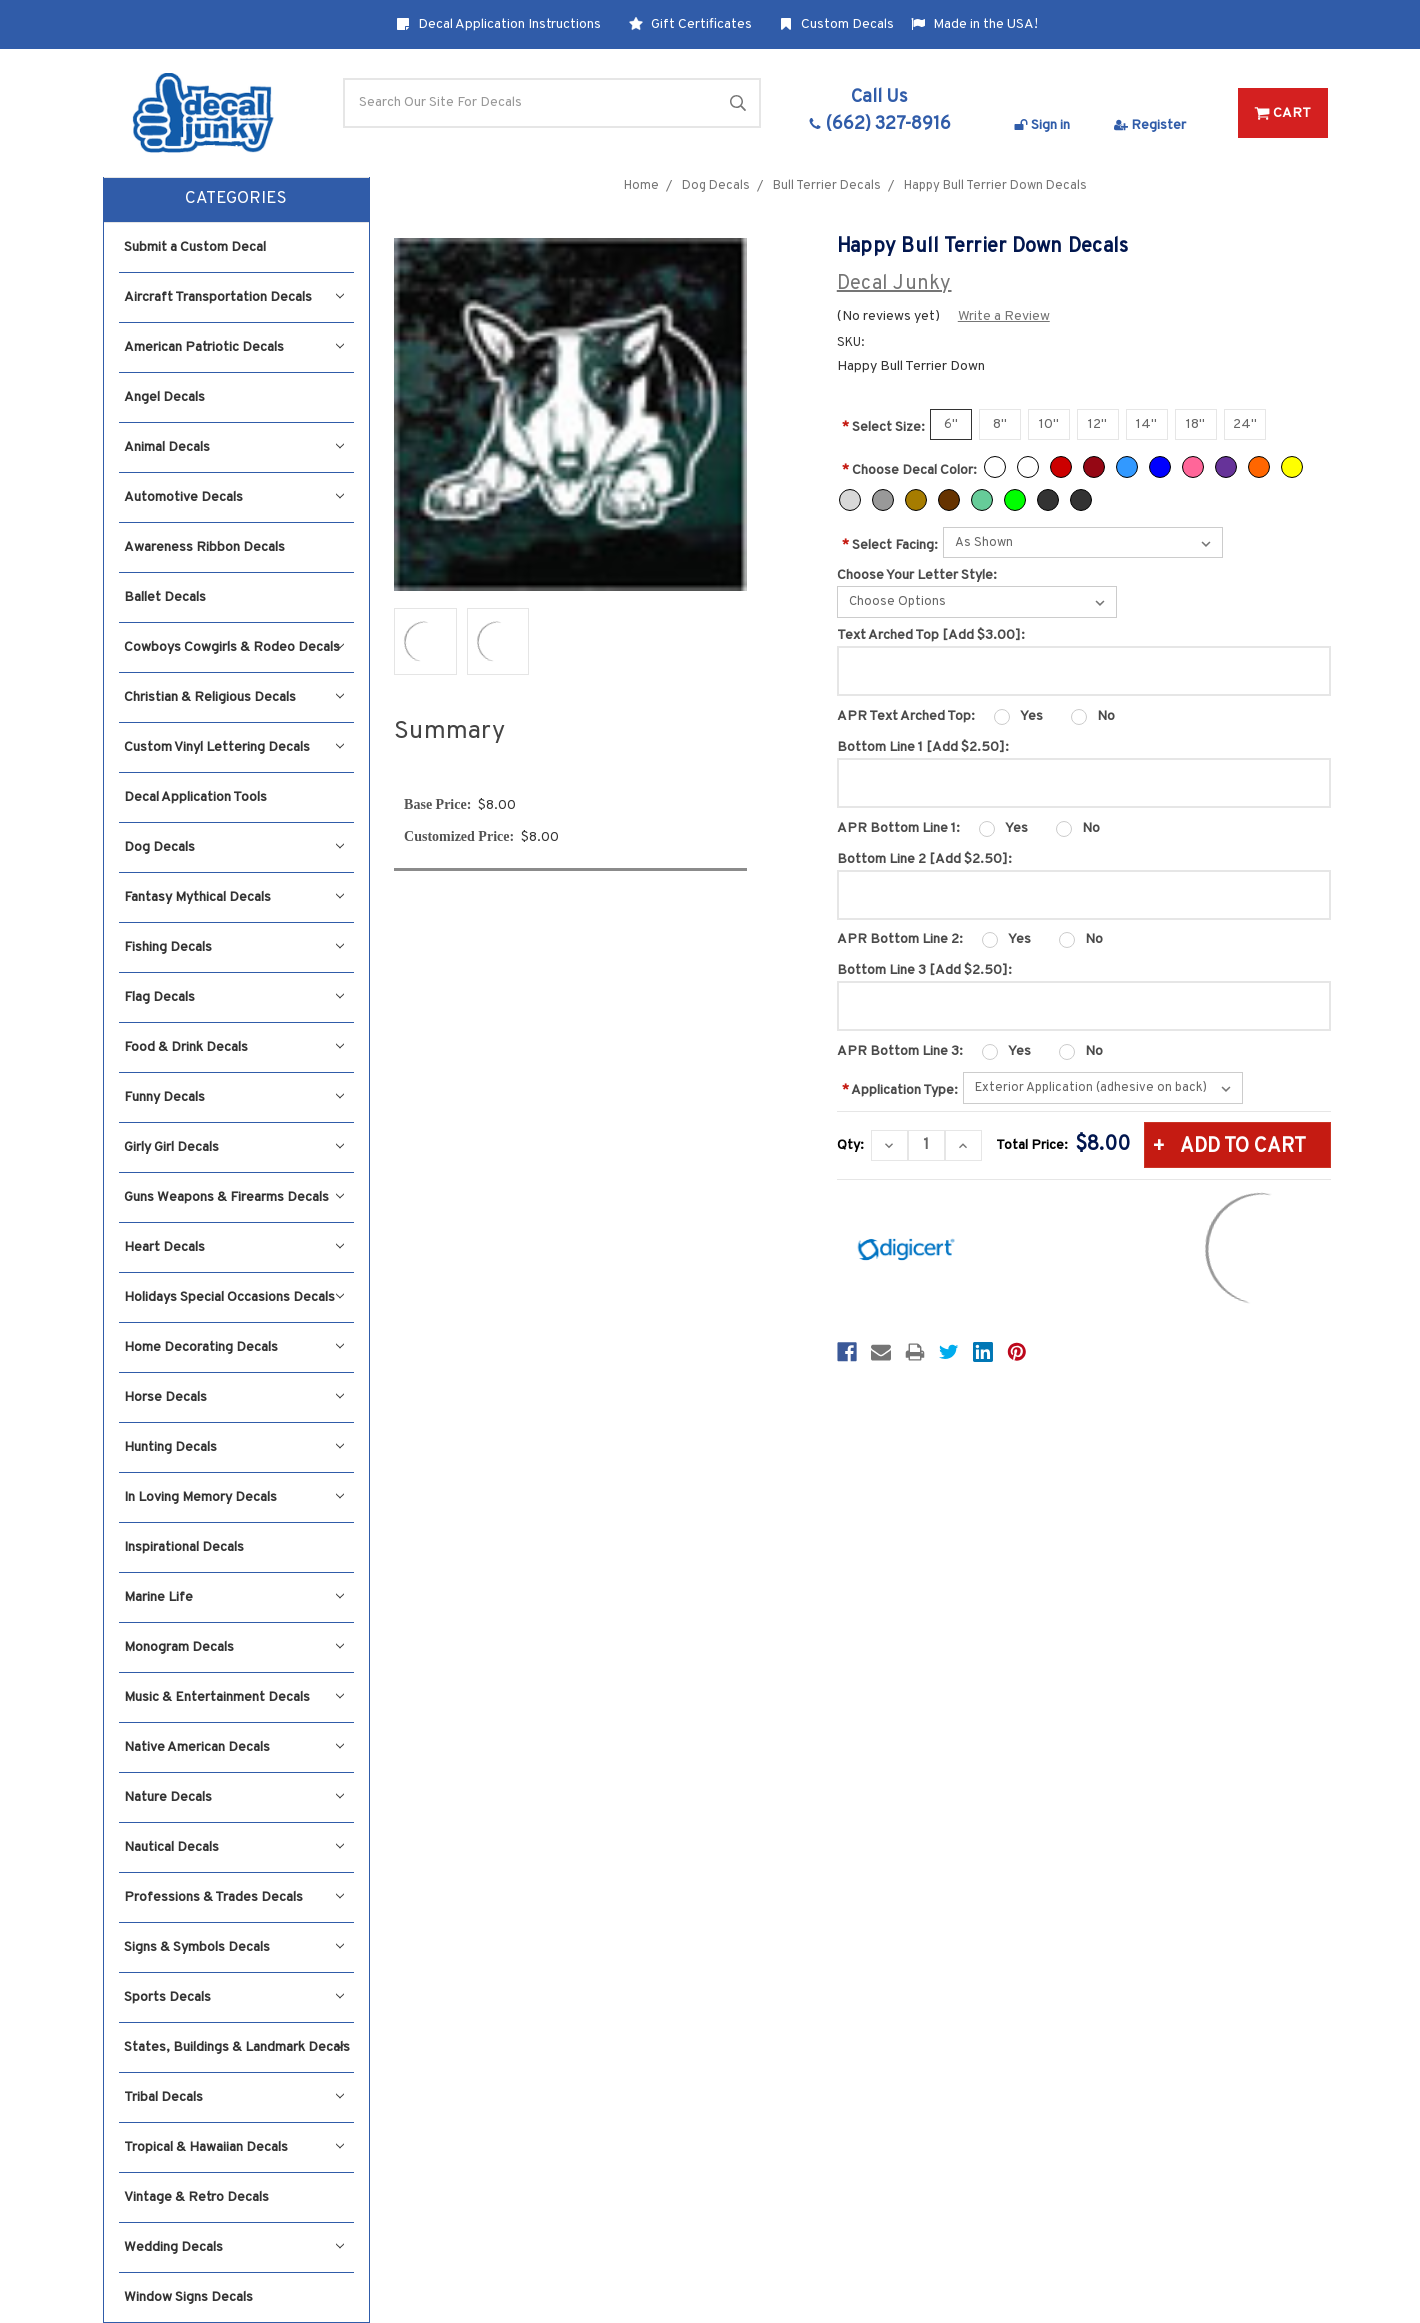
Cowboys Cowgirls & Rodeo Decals (234, 647)
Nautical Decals (234, 1847)
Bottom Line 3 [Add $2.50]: (924, 970)
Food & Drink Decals (234, 1047)
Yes (1031, 716)
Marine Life (234, 1597)
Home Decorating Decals (234, 1347)
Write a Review (1004, 316)
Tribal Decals (234, 2097)
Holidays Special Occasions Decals (234, 1297)
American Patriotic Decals (234, 347)
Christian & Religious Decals (234, 697)
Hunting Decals (234, 1447)
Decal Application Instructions (498, 24)
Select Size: (883, 427)
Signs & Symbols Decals (234, 1947)
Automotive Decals (234, 497)
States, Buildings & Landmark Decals (237, 2047)
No (1106, 716)
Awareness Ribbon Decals (204, 547)
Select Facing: (890, 545)
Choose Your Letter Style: (917, 575)
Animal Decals (234, 447)
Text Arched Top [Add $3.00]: (931, 635)
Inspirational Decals (184, 1547)
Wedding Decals (234, 2247)
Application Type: (900, 1090)
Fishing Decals (234, 947)
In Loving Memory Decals (234, 1497)
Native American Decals (234, 1747)
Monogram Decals (234, 1647)
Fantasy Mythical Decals (234, 897)
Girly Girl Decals (234, 1147)
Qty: (850, 1145)
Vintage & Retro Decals (196, 2197)
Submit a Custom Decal (195, 247)
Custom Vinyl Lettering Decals (234, 747)
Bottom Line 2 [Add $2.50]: (924, 859)
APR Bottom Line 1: (898, 828)
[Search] (552, 103)
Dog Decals (234, 847)
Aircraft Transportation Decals (234, 297)
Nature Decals (234, 1797)
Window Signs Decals (188, 2297)
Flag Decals (234, 997)
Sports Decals (234, 1997)
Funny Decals (234, 1097)
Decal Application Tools (195, 797)
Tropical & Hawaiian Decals (234, 2147)
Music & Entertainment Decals (234, 1697)
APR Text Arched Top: (906, 716)
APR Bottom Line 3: (900, 1051)
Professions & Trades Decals (234, 1897)
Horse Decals (234, 1397)
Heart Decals (234, 1247)
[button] (236, 200)
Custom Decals (836, 24)
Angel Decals (164, 397)
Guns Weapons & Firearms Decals (234, 1197)
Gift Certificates (690, 24)
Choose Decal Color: (909, 470)
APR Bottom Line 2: (900, 939)
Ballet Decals (165, 597)
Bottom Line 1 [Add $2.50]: (923, 747)
